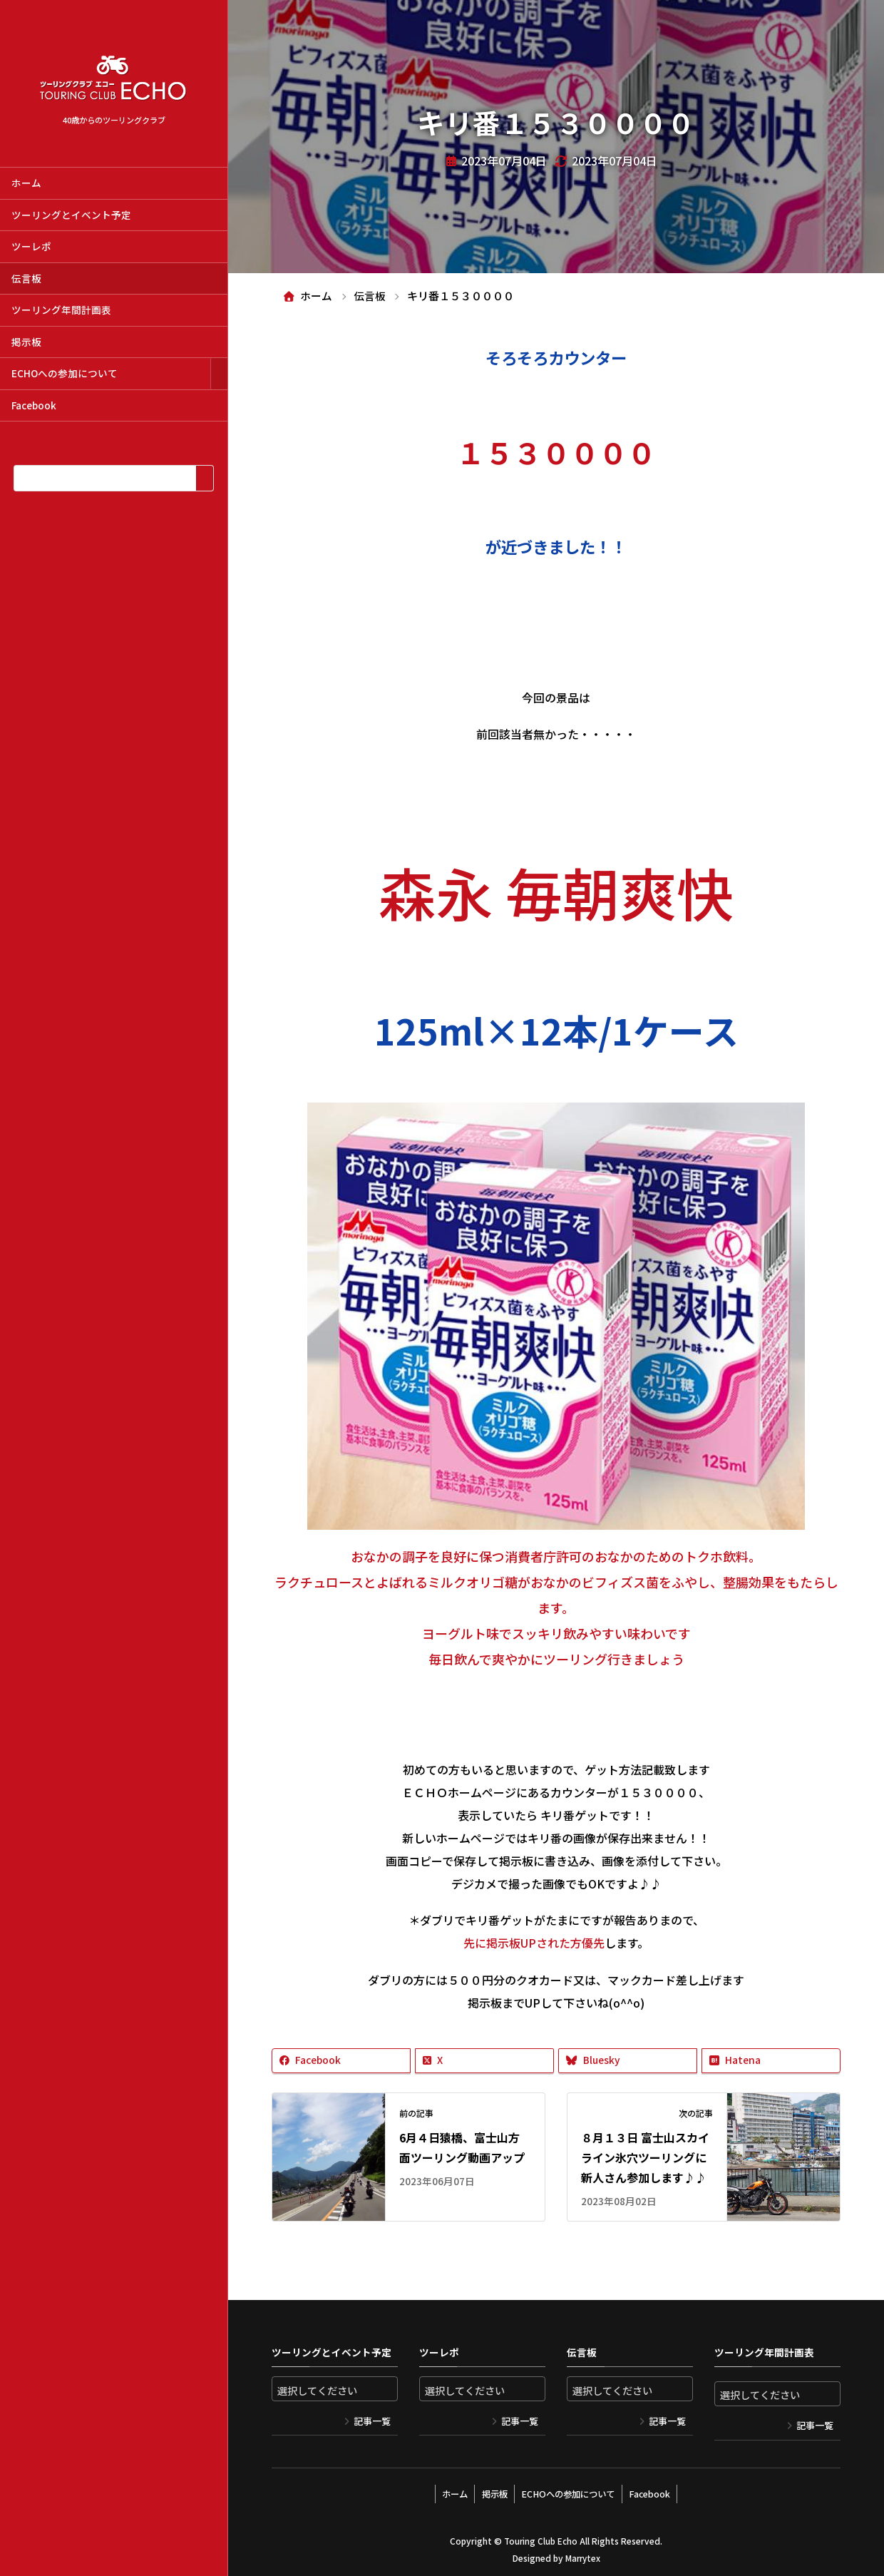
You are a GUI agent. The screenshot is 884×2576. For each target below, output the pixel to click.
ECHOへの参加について (64, 373)
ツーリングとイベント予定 (71, 215)
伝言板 (26, 278)
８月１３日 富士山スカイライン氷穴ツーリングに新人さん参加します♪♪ (645, 2158)
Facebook (33, 405)
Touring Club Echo (540, 2537)
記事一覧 (372, 2421)
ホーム (26, 182)
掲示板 (26, 341)
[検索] (204, 478)
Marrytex (582, 2554)
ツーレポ (31, 246)
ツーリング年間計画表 (61, 309)
